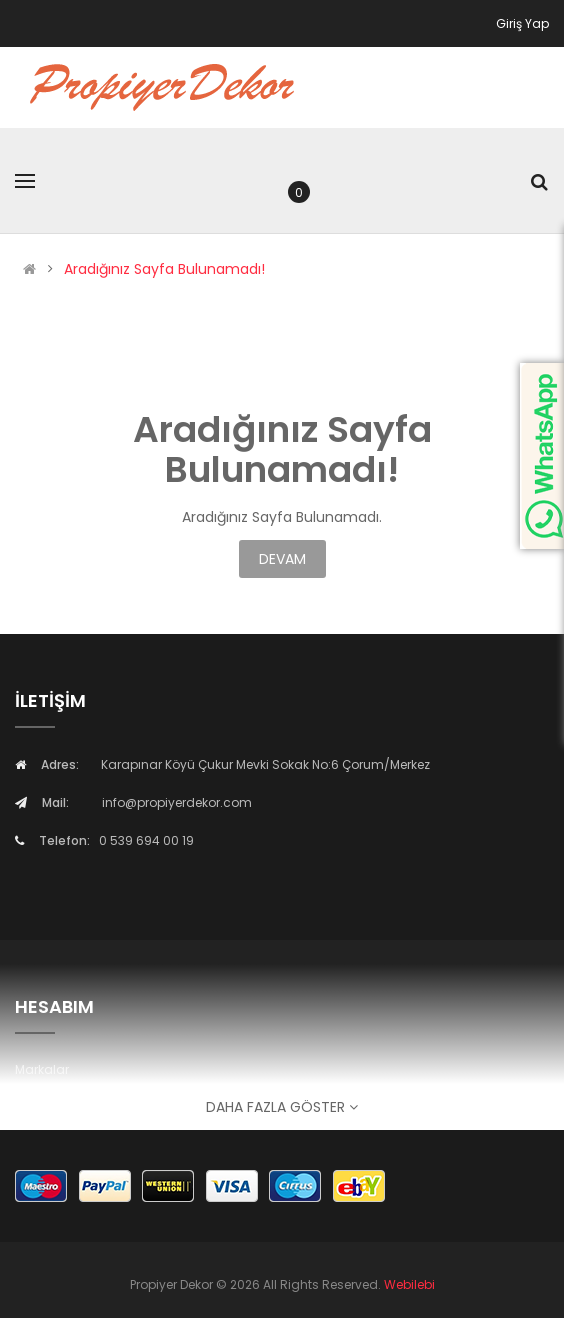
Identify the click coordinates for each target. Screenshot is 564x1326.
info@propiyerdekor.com (177, 802)
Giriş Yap (522, 23)
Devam (282, 559)
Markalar (42, 1069)
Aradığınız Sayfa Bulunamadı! (164, 269)
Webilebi (409, 1284)
